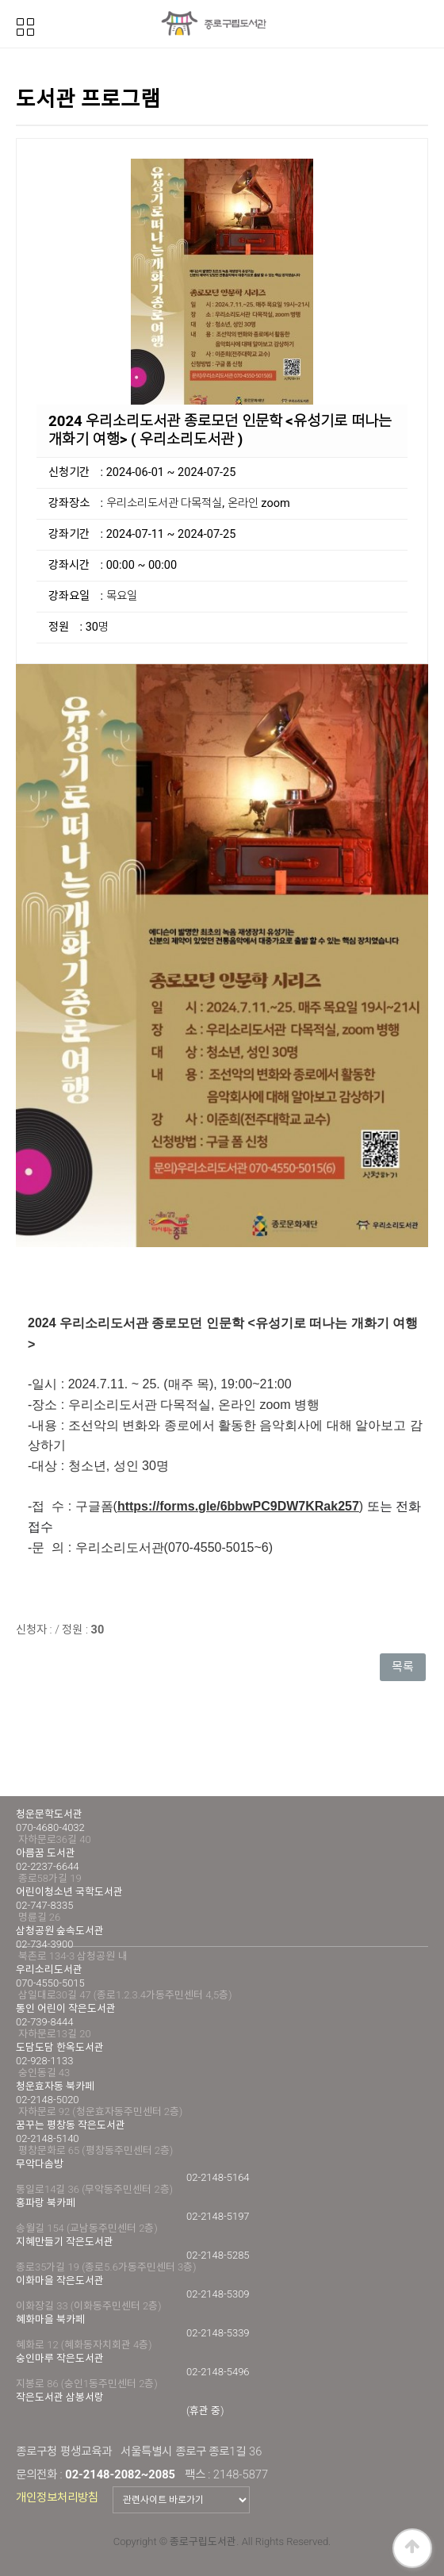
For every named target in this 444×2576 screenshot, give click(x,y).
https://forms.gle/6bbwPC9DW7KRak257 (238, 1506)
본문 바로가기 (0, 0)
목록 (403, 1667)
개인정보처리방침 (57, 2497)
